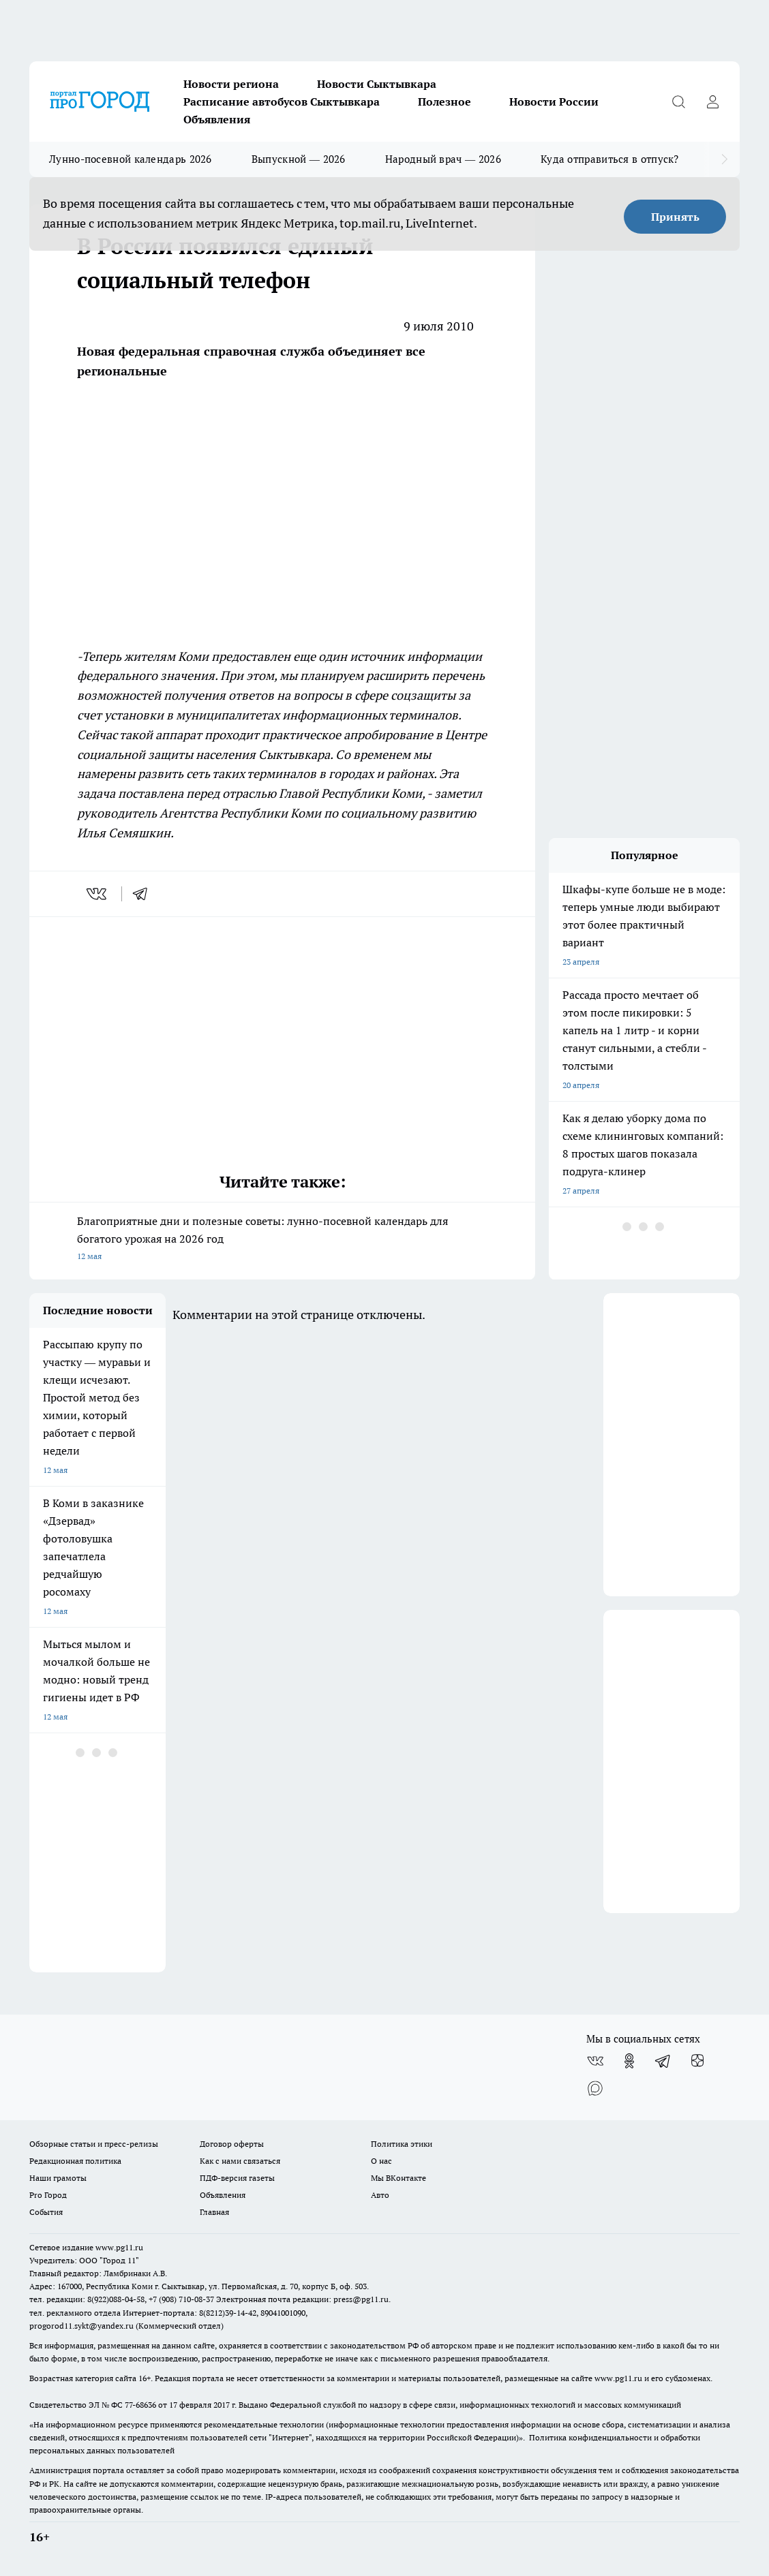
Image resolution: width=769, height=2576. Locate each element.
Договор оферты (232, 2144)
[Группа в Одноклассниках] (629, 2061)
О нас (381, 2161)
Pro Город (48, 2195)
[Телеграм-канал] (663, 2061)
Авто (380, 2195)
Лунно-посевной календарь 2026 (130, 159)
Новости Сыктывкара (376, 84)
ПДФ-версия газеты (237, 2178)
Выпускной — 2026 (299, 159)
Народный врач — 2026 (443, 159)
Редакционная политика (75, 2161)
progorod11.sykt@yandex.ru (81, 2326)
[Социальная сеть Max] (595, 2088)
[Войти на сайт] (712, 101)
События (46, 2212)
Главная (214, 2212)
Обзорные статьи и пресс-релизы (93, 2144)
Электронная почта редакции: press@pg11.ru (302, 2299)
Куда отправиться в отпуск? (610, 159)
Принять (675, 216)
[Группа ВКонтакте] (595, 2061)
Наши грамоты (58, 2178)
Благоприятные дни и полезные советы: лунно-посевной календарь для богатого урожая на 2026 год (282, 1239)
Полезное (444, 101)
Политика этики (401, 2144)
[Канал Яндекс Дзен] (697, 2061)
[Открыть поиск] (678, 101)
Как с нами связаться (240, 2161)
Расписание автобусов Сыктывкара (281, 101)
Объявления (216, 119)
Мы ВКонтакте (398, 2178)
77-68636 (140, 2405)
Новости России (554, 101)
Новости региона (231, 84)
